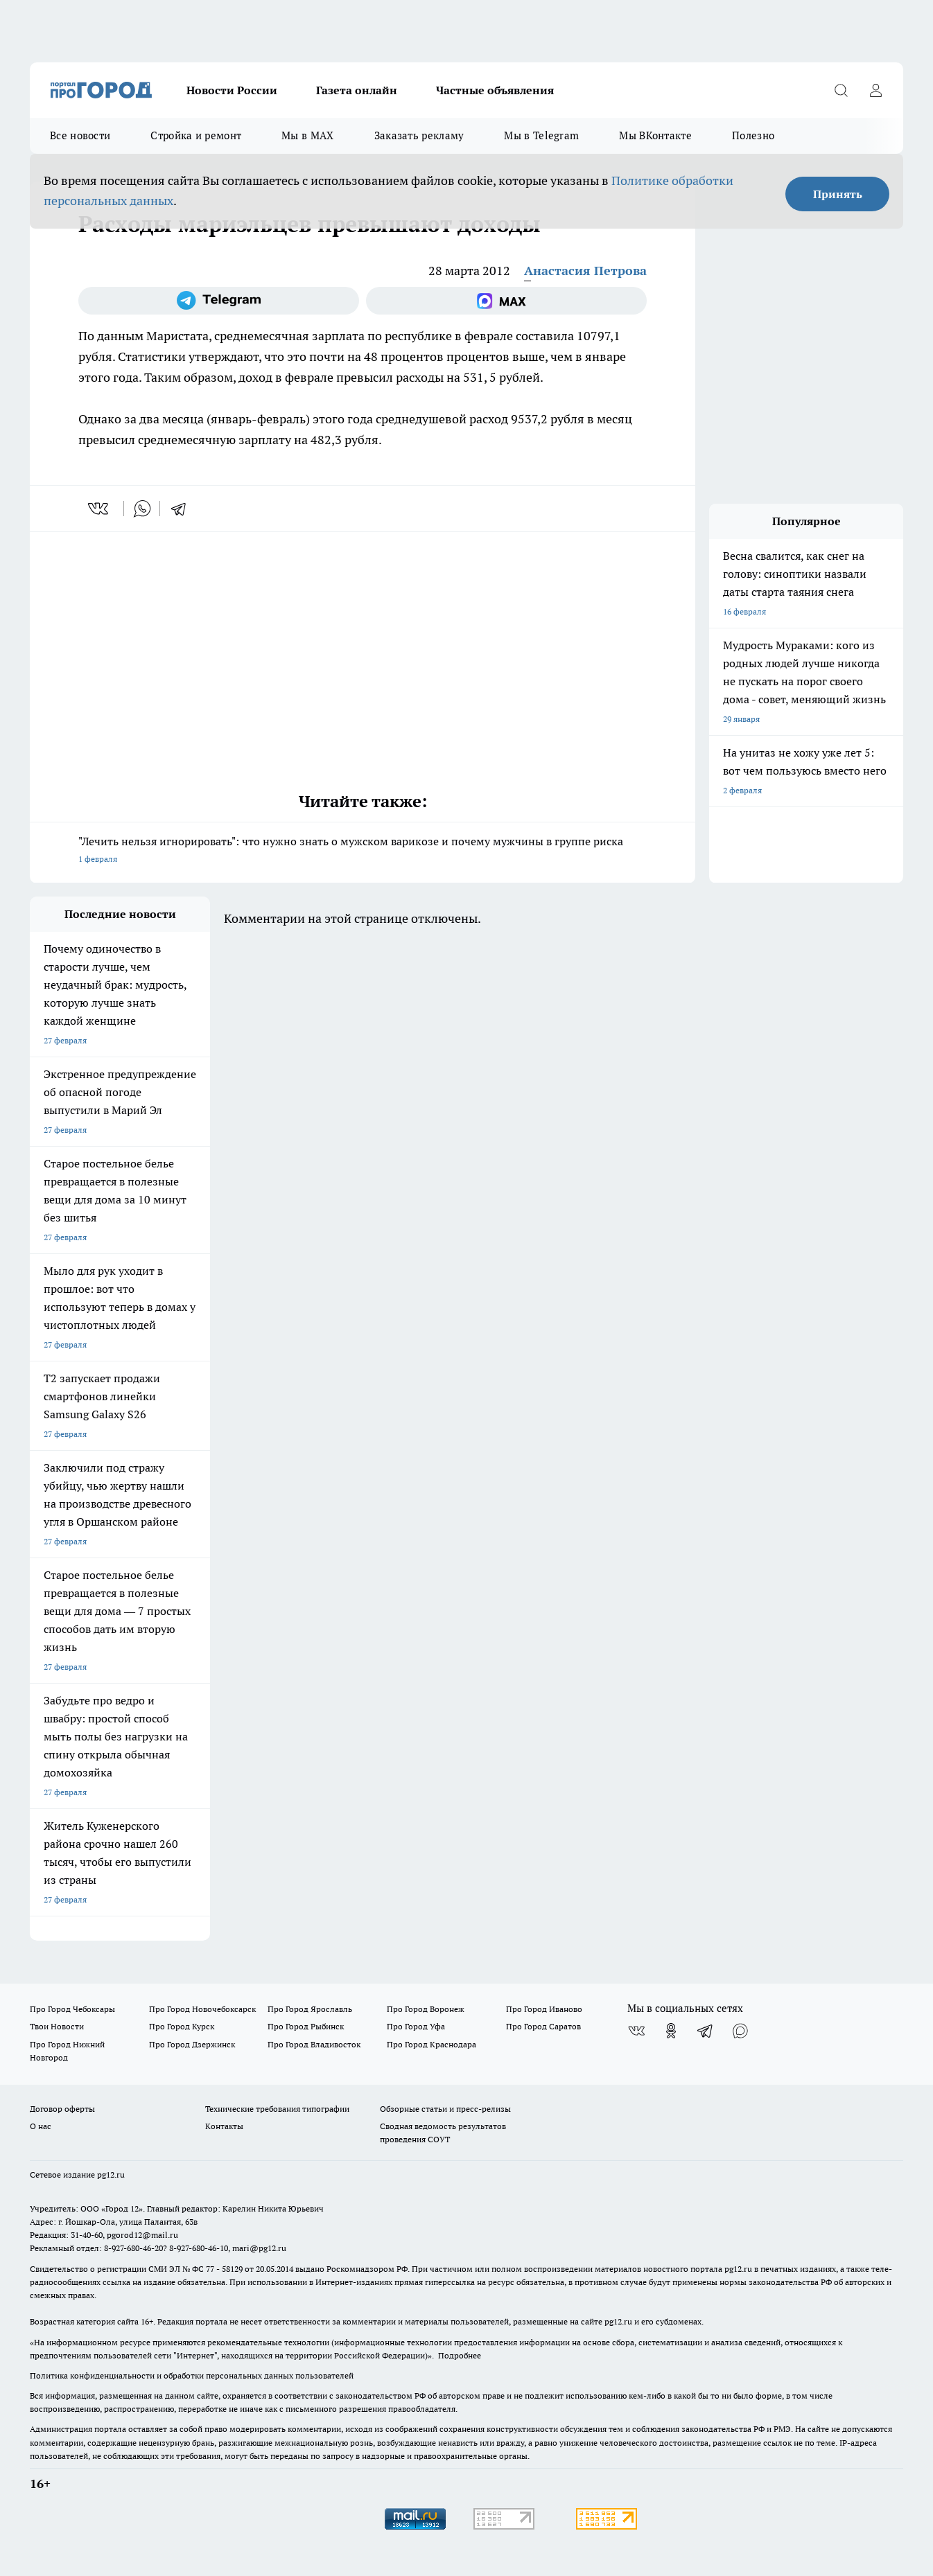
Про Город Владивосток (314, 2044)
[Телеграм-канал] (218, 301)
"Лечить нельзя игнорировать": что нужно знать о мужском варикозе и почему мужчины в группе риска (362, 851)
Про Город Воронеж (425, 2009)
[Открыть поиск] (841, 90)
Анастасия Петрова (585, 271)
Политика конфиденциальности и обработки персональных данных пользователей (192, 2375)
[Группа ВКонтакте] (636, 2031)
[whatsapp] (142, 508)
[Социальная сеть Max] (506, 301)
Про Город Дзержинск (192, 2044)
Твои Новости (57, 2026)
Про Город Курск (181, 2026)
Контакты (224, 2126)
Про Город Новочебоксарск (202, 2009)
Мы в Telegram (541, 135)
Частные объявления (495, 90)
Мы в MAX (307, 135)
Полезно (753, 135)
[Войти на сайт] (875, 90)
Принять (837, 194)
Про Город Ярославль (310, 2009)
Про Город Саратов (543, 2026)
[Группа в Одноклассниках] (671, 2031)
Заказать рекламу (419, 135)
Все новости (80, 135)
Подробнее (459, 2355)
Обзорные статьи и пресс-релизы (445, 2108)
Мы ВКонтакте (655, 135)
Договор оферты (62, 2108)
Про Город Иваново (544, 2009)
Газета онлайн (356, 90)
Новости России (231, 90)
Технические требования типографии (277, 2108)
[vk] (99, 508)
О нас (40, 2126)
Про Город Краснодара (431, 2044)
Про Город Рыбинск (306, 2026)
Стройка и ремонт (195, 135)
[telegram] (183, 508)
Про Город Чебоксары (72, 2009)
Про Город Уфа (416, 2026)
